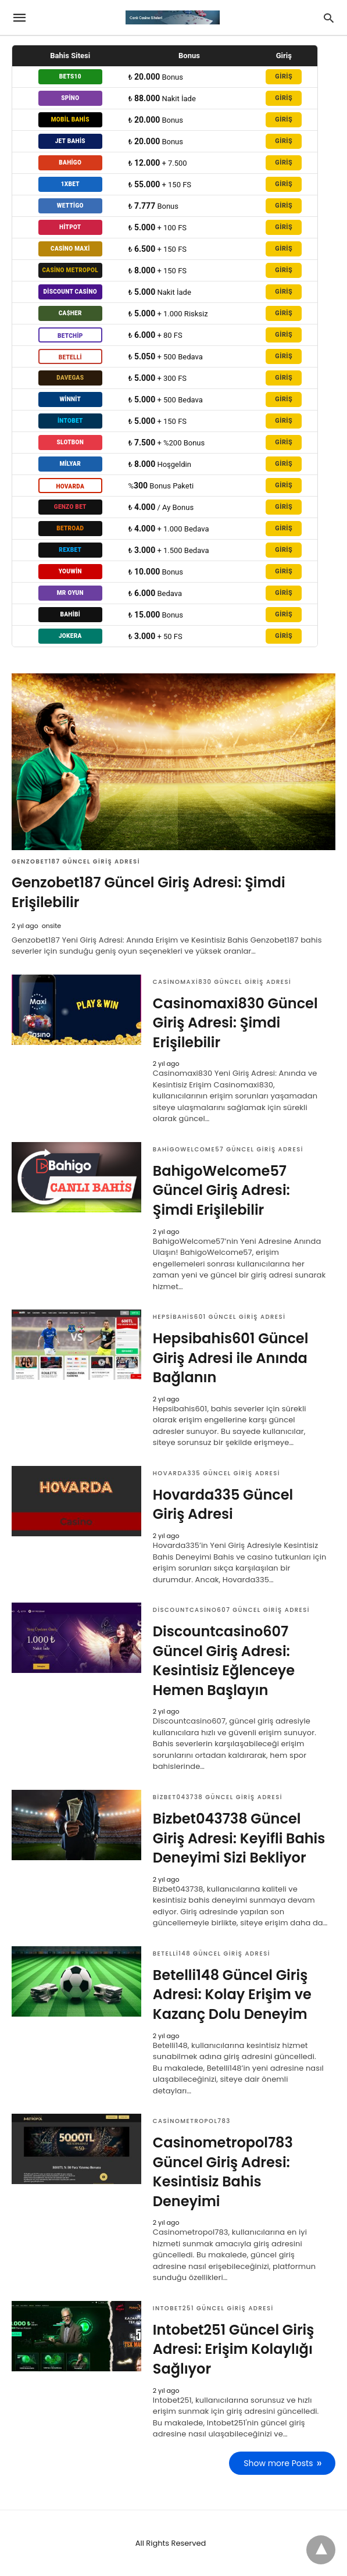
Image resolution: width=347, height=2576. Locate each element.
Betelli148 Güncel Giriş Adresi (211, 1953)
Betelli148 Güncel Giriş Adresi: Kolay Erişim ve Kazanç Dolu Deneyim (232, 1994)
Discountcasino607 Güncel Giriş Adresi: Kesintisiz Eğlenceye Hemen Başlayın (224, 1661)
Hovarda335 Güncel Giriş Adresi (216, 1473)
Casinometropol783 (192, 2121)
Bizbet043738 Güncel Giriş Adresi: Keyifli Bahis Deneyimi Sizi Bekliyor (239, 1838)
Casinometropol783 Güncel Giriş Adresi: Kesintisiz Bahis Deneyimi (223, 2172)
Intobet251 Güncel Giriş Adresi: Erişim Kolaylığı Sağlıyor (233, 2349)
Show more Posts (279, 2463)
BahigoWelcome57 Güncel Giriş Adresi (228, 1149)
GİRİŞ (283, 76)
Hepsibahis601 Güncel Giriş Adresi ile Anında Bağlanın (231, 1358)
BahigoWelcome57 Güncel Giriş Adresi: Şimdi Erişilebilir (221, 1190)
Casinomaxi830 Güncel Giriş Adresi (222, 981)
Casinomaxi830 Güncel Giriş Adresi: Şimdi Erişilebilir (235, 1023)
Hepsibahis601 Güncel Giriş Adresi (219, 1316)
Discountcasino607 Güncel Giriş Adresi (231, 1609)
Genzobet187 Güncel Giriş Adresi (76, 861)
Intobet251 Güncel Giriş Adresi (213, 2308)
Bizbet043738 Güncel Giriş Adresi (217, 1797)
